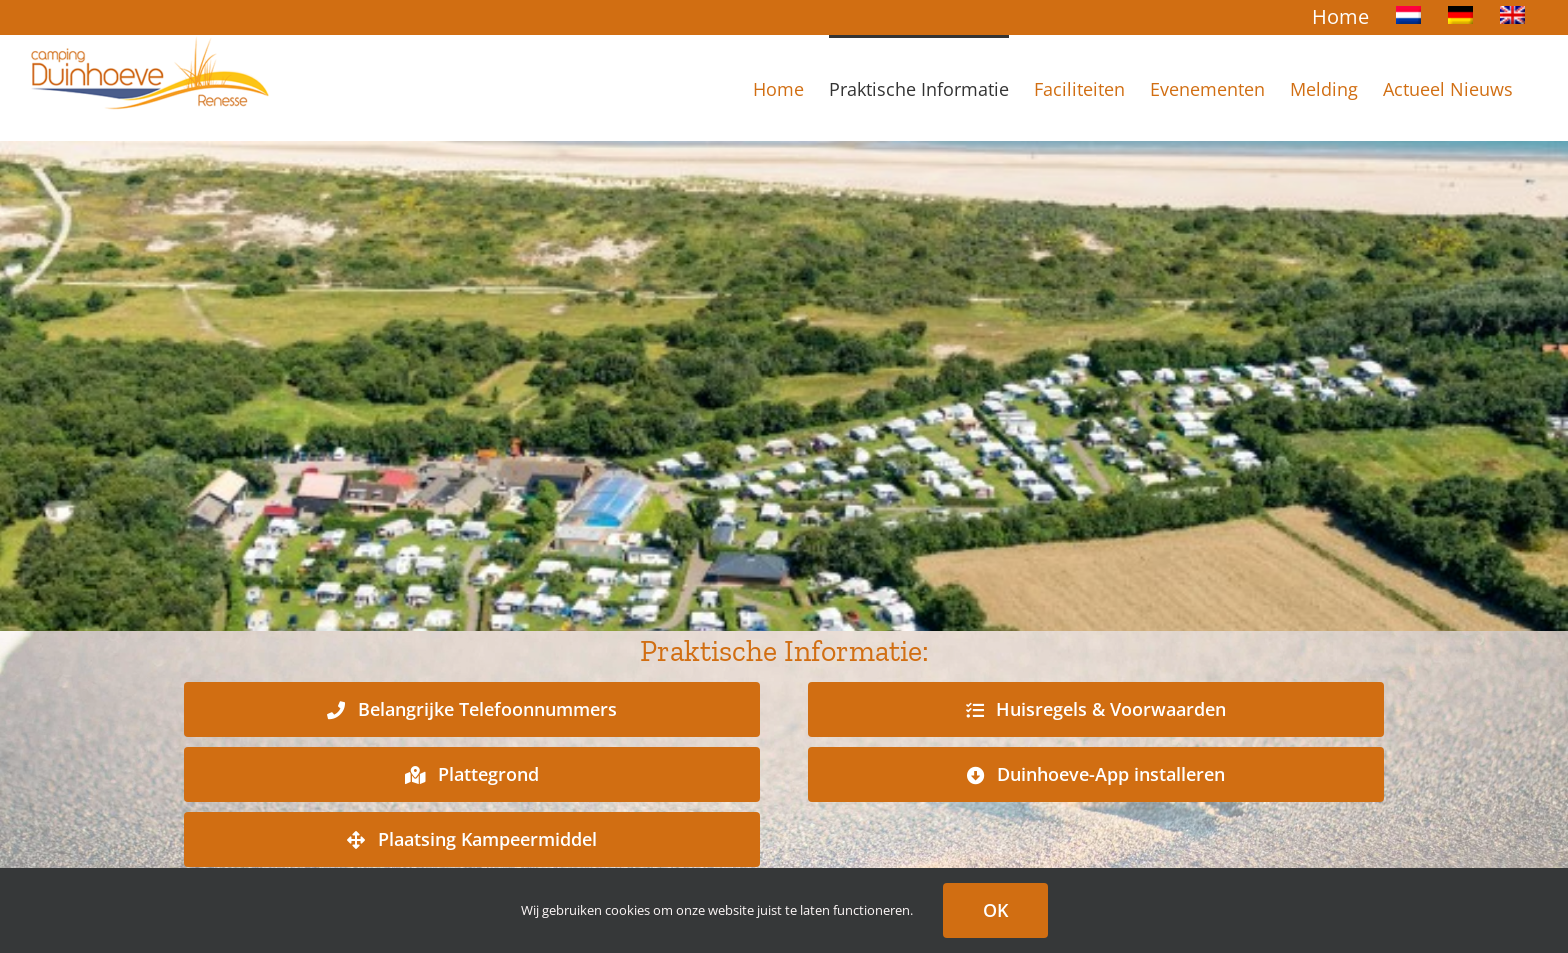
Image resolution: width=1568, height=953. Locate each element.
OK (995, 910)
